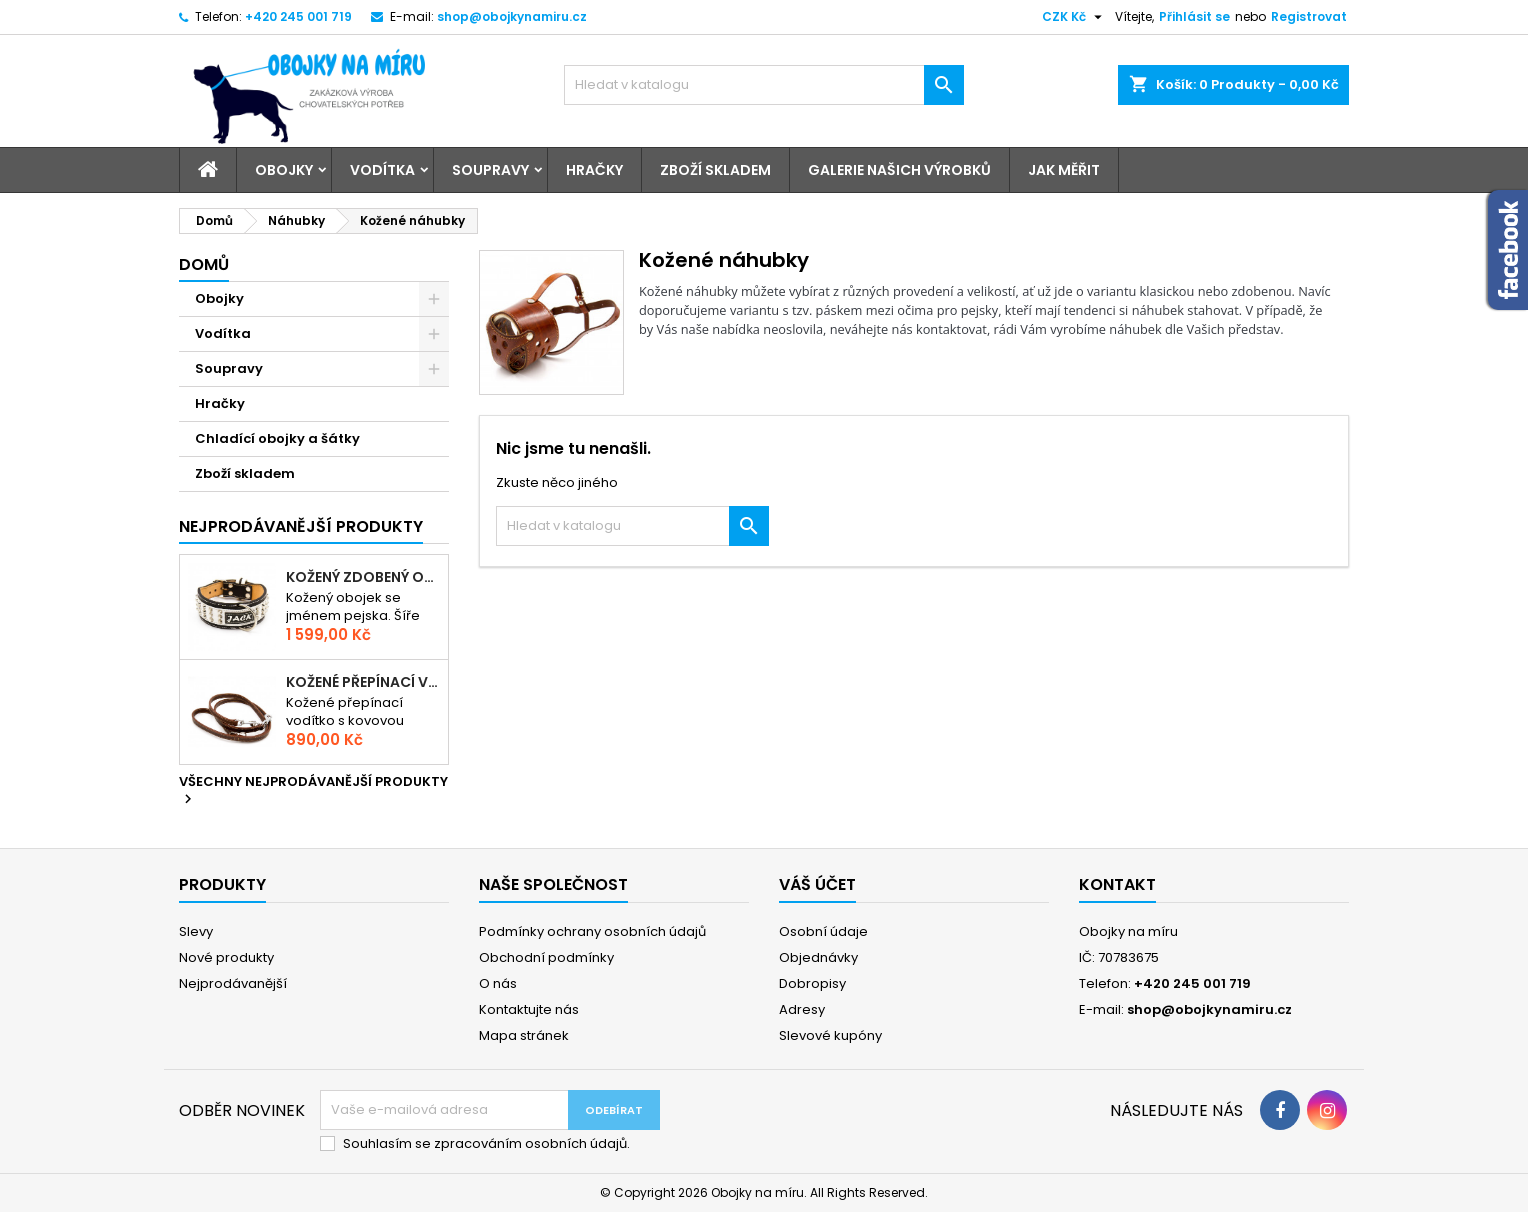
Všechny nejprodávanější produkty (313, 791)
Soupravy (490, 170)
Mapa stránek (524, 1035)
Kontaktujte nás (529, 1009)
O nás (498, 983)
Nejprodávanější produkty (301, 526)
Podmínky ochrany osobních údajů (592, 931)
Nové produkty (226, 957)
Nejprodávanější (233, 983)
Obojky (284, 170)
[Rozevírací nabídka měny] (1074, 17)
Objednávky (818, 957)
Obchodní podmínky (546, 957)
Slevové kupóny (830, 1035)
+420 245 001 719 (298, 16)
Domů (204, 264)
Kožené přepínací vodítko (363, 682)
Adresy (802, 1009)
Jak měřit (1064, 170)
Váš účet (817, 884)
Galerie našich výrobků (899, 170)
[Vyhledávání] (764, 85)
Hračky (594, 170)
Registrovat (1309, 16)
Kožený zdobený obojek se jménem (363, 577)
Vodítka (382, 170)
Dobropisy (812, 983)
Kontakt (1117, 884)
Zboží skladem (715, 170)
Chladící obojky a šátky (277, 438)
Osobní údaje (823, 931)
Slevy (196, 931)
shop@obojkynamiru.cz (512, 16)
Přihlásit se (1194, 16)
